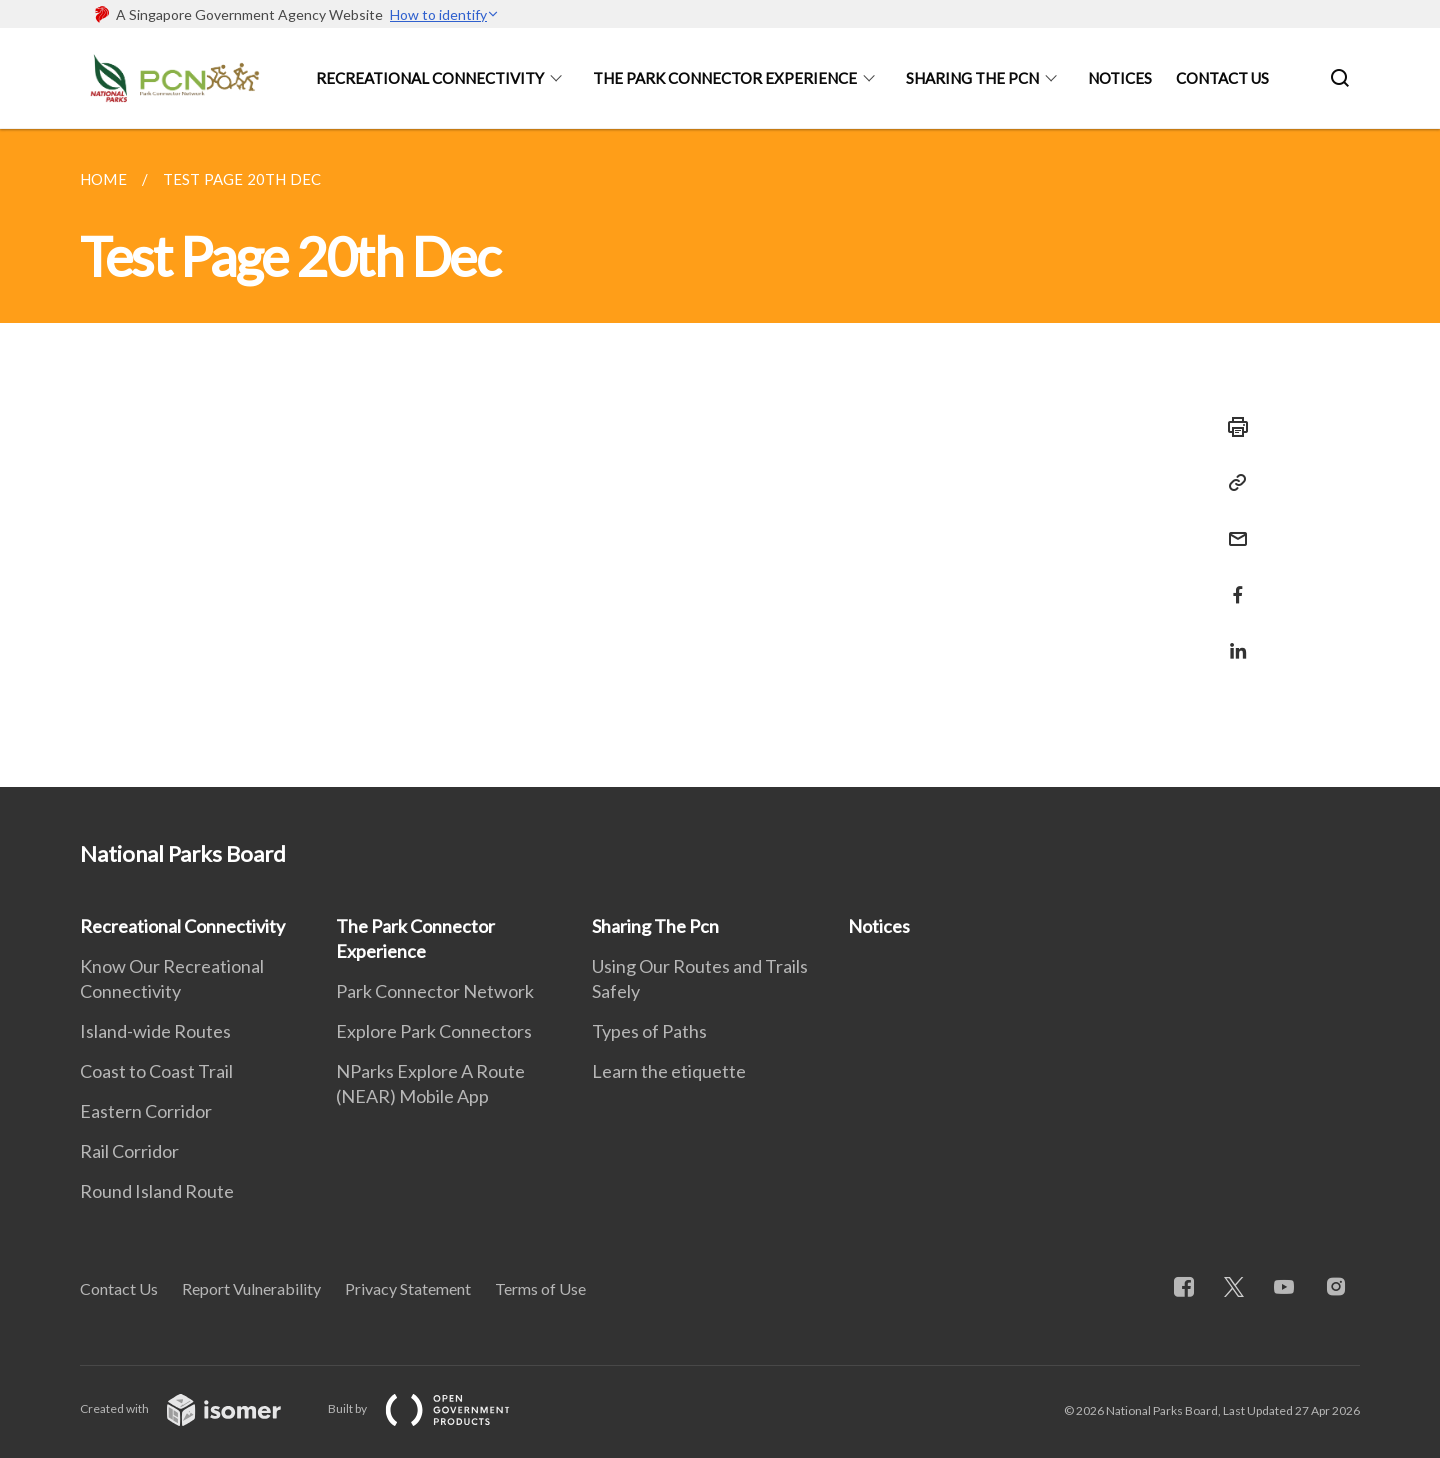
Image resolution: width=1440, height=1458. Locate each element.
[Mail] (1232, 526)
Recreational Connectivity (430, 78)
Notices (1120, 78)
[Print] (1232, 427)
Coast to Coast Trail (156, 1071)
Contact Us (1222, 78)
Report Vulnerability (251, 1288)
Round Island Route (157, 1191)
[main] (720, 458)
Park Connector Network (435, 991)
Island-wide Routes (155, 1031)
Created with (196, 1408)
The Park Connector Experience (725, 78)
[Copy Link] (1232, 483)
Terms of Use (540, 1288)
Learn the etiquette (669, 1071)
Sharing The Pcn (972, 78)
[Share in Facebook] (1232, 582)
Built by (435, 1408)
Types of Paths (649, 1031)
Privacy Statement (408, 1288)
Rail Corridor (129, 1151)
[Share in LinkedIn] (1232, 638)
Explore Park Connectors (434, 1031)
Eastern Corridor (146, 1111)
